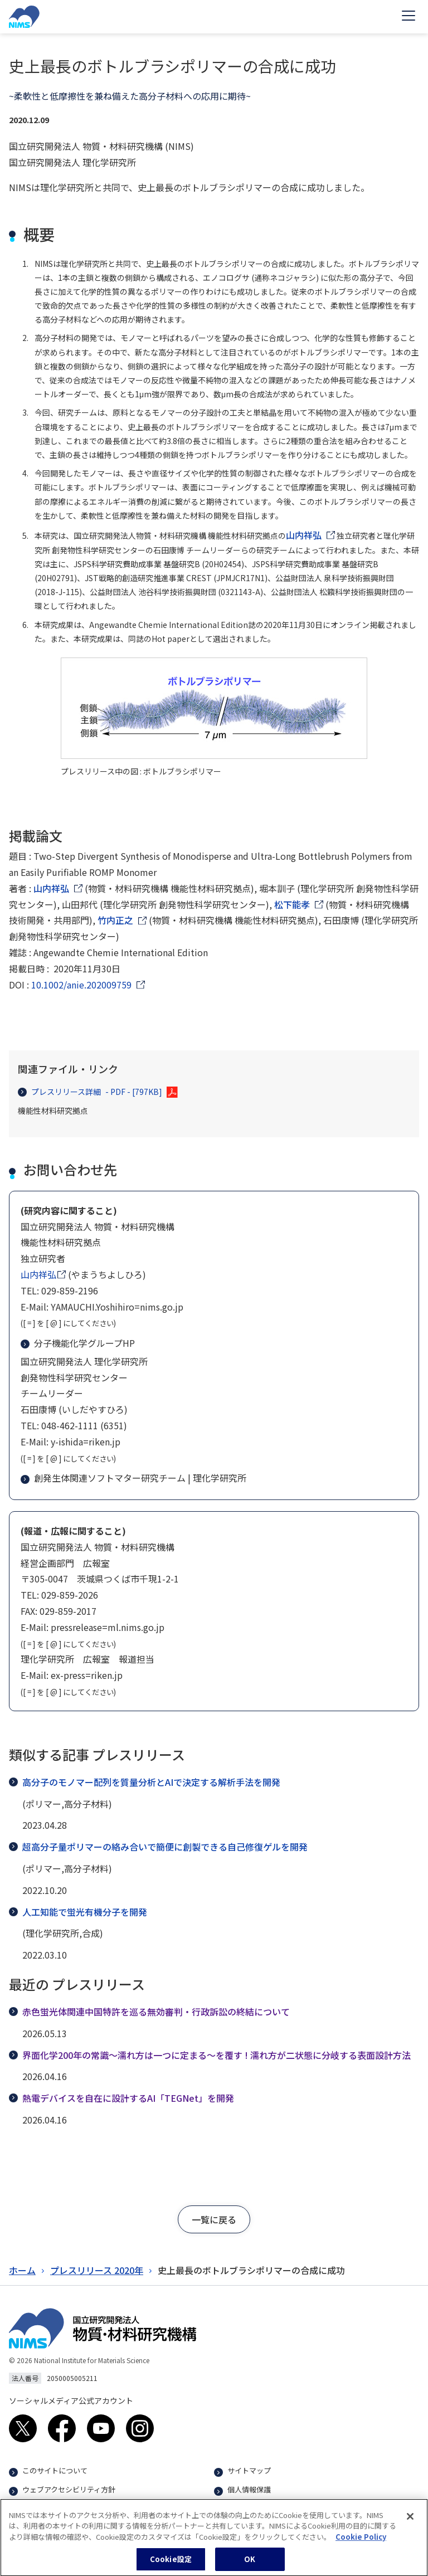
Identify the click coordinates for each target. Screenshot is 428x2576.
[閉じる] (410, 2524)
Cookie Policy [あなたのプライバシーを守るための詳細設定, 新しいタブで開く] (360, 2544)
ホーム (22, 2270)
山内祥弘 (304, 535)
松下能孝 (292, 904)
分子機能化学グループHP (79, 1343)
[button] (214, 2219)
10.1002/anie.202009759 (81, 984)
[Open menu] (408, 16)
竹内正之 (115, 920)
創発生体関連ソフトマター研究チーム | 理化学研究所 (135, 1477)
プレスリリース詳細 (90, 1092)
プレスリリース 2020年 (96, 2270)
